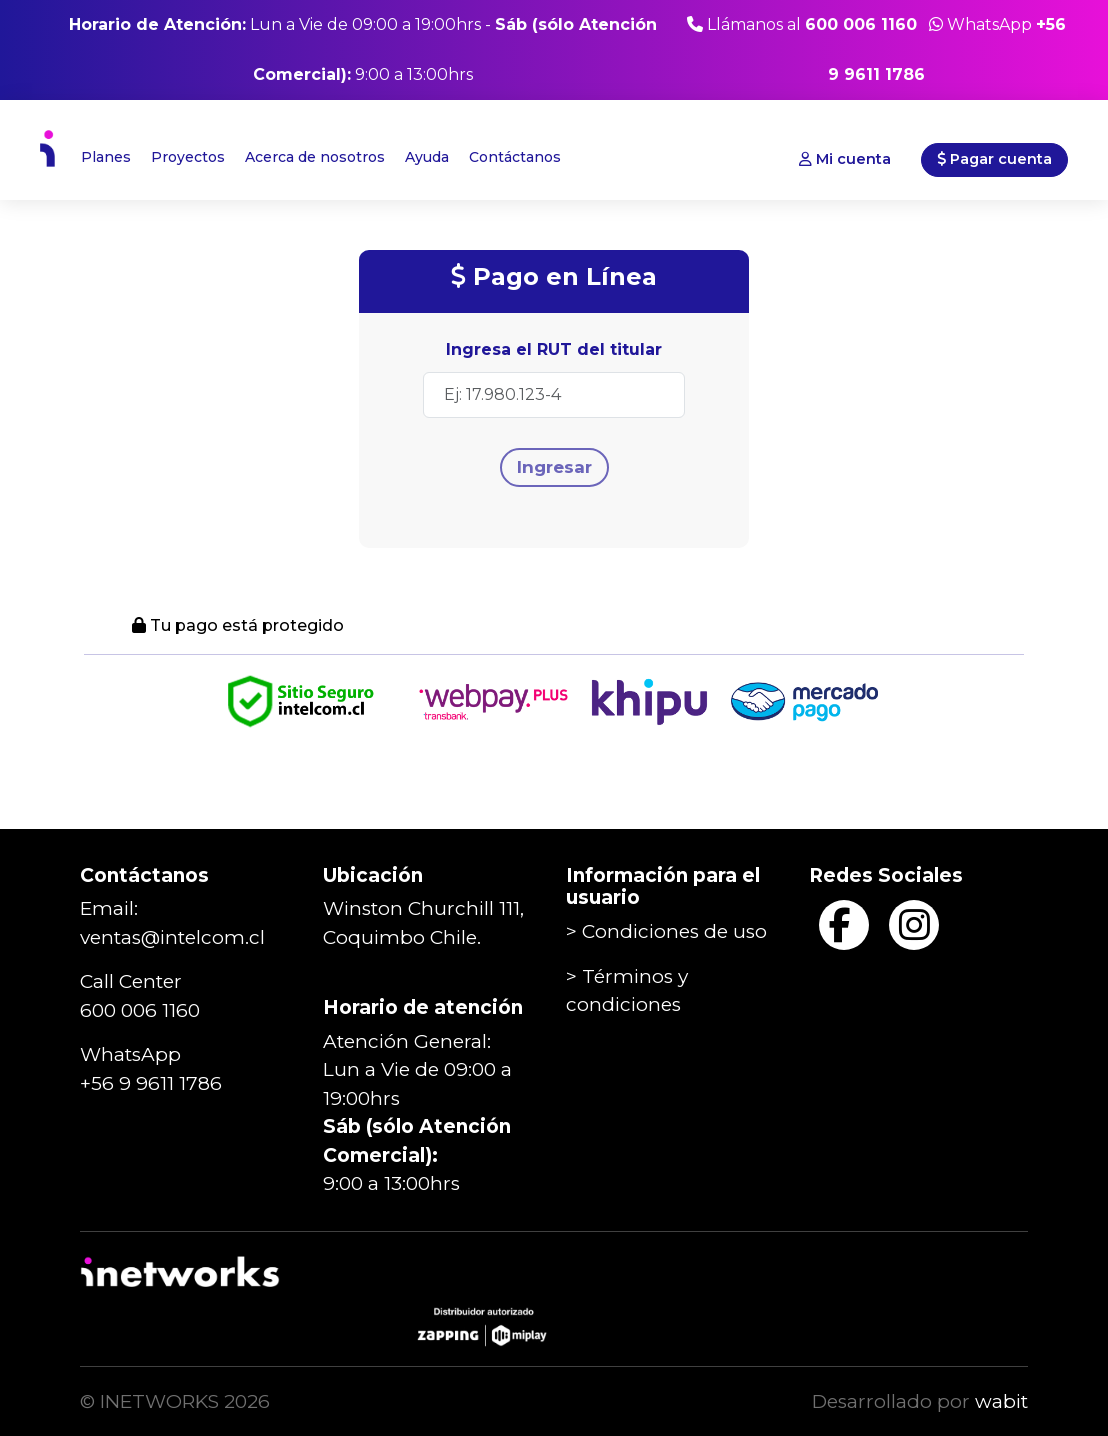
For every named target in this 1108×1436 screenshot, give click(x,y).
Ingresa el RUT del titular (554, 349)
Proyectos (188, 157)
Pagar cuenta (994, 159)
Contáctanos (515, 157)
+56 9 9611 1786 (151, 1083)
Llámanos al (802, 24)
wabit (1001, 1401)
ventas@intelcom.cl (172, 937)
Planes (106, 157)
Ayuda (427, 157)
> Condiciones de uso (666, 931)
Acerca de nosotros (315, 157)
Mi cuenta (845, 159)
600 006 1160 (140, 1010)
